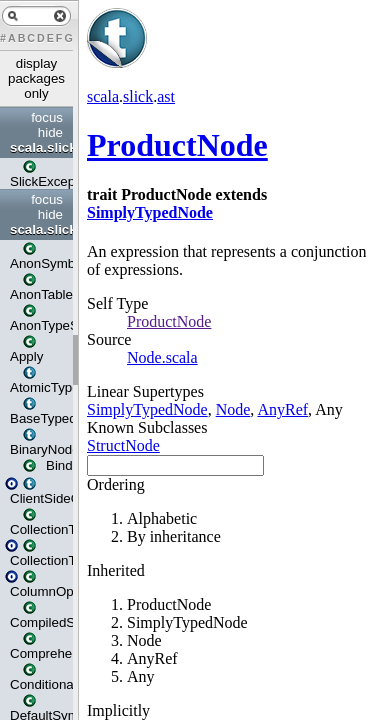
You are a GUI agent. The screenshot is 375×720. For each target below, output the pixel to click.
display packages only (36, 78)
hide (50, 132)
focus (47, 117)
